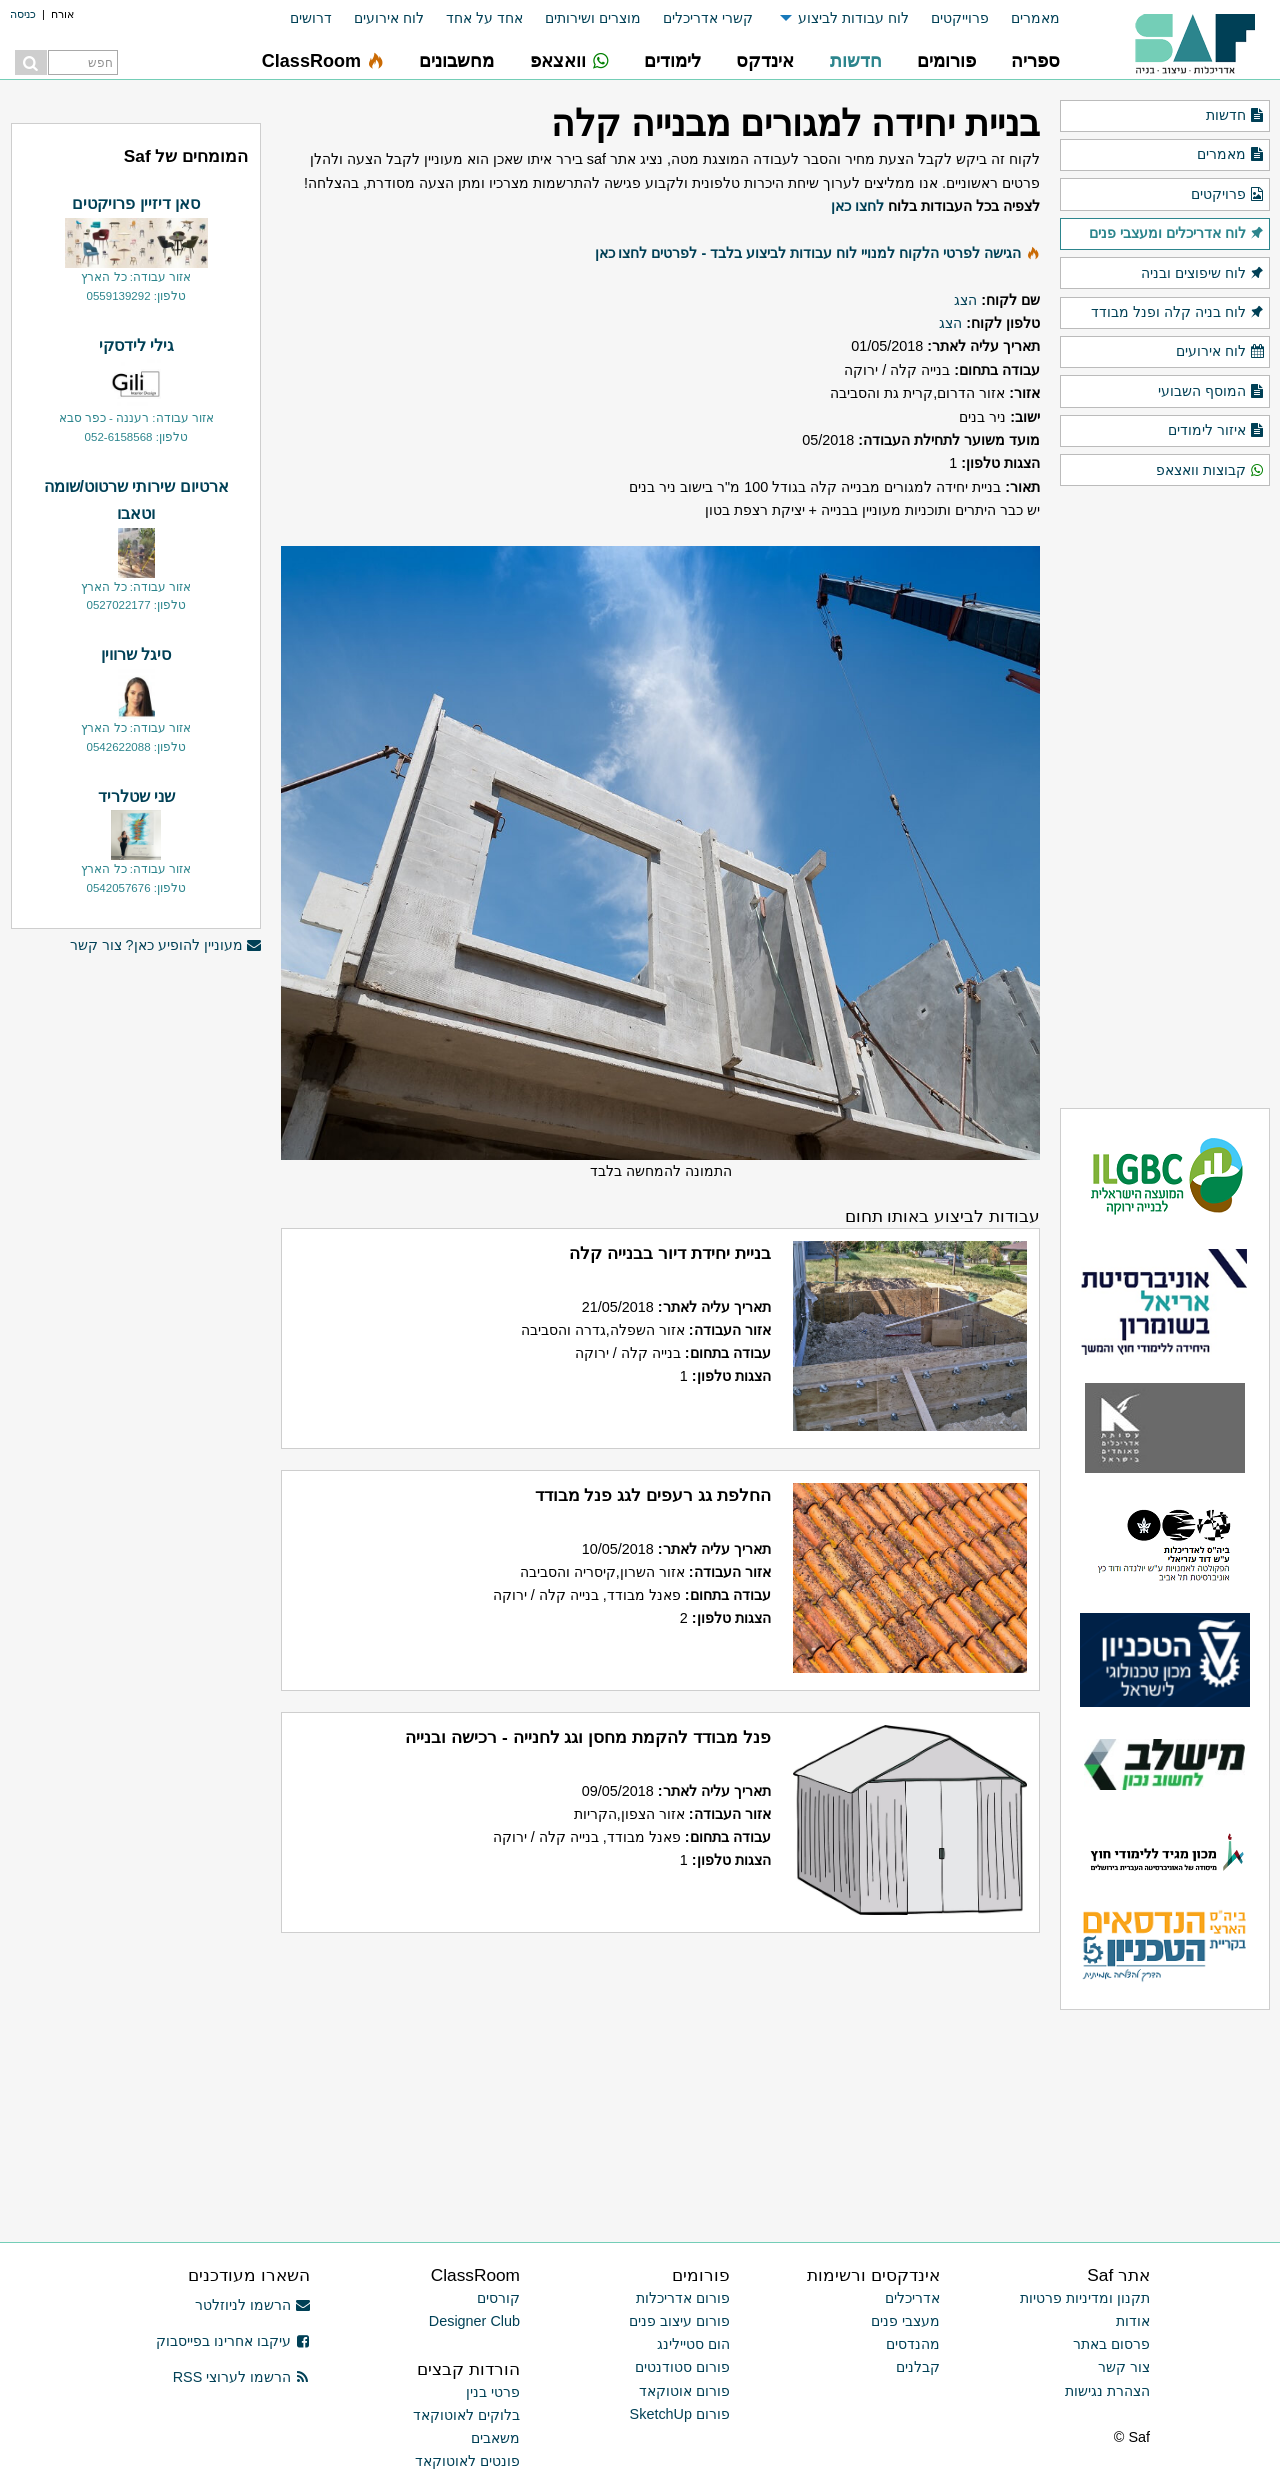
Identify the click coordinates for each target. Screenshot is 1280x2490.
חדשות (1235, 116)
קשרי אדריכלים (708, 18)
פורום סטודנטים (682, 2367)
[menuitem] (1024, 18)
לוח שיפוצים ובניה (1203, 274)
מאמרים (1035, 18)
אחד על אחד (484, 18)
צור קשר (1124, 2367)
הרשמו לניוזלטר (252, 2305)
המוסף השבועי (1211, 392)
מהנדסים (913, 2344)
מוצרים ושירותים (593, 18)
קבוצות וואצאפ (1210, 471)
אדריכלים (912, 2298)
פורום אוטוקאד (684, 2391)
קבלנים (918, 2367)
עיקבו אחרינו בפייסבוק (233, 2341)
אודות (1133, 2321)
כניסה (23, 14)
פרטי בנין (493, 2392)
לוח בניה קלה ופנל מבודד (1178, 313)
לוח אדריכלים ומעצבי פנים (1177, 234)
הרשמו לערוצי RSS (241, 2377)
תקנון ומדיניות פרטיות (1085, 2298)
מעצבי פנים (905, 2321)
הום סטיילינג (693, 2344)
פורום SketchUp (680, 2414)
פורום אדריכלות (683, 2298)
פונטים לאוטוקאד (467, 2461)
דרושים (311, 18)
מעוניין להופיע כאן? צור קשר (166, 945)
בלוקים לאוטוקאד (466, 2415)
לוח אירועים (389, 18)
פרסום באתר (1111, 2344)
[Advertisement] (136, 1273)
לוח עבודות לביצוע (853, 18)
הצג (965, 300)
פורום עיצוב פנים (679, 2321)
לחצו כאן (857, 206)
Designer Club (474, 2321)
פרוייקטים (960, 18)
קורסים (498, 2298)
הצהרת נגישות (1107, 2391)
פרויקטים (1228, 195)
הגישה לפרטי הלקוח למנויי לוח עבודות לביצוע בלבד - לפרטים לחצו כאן (808, 253)
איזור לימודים (1216, 431)
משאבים (495, 2438)
